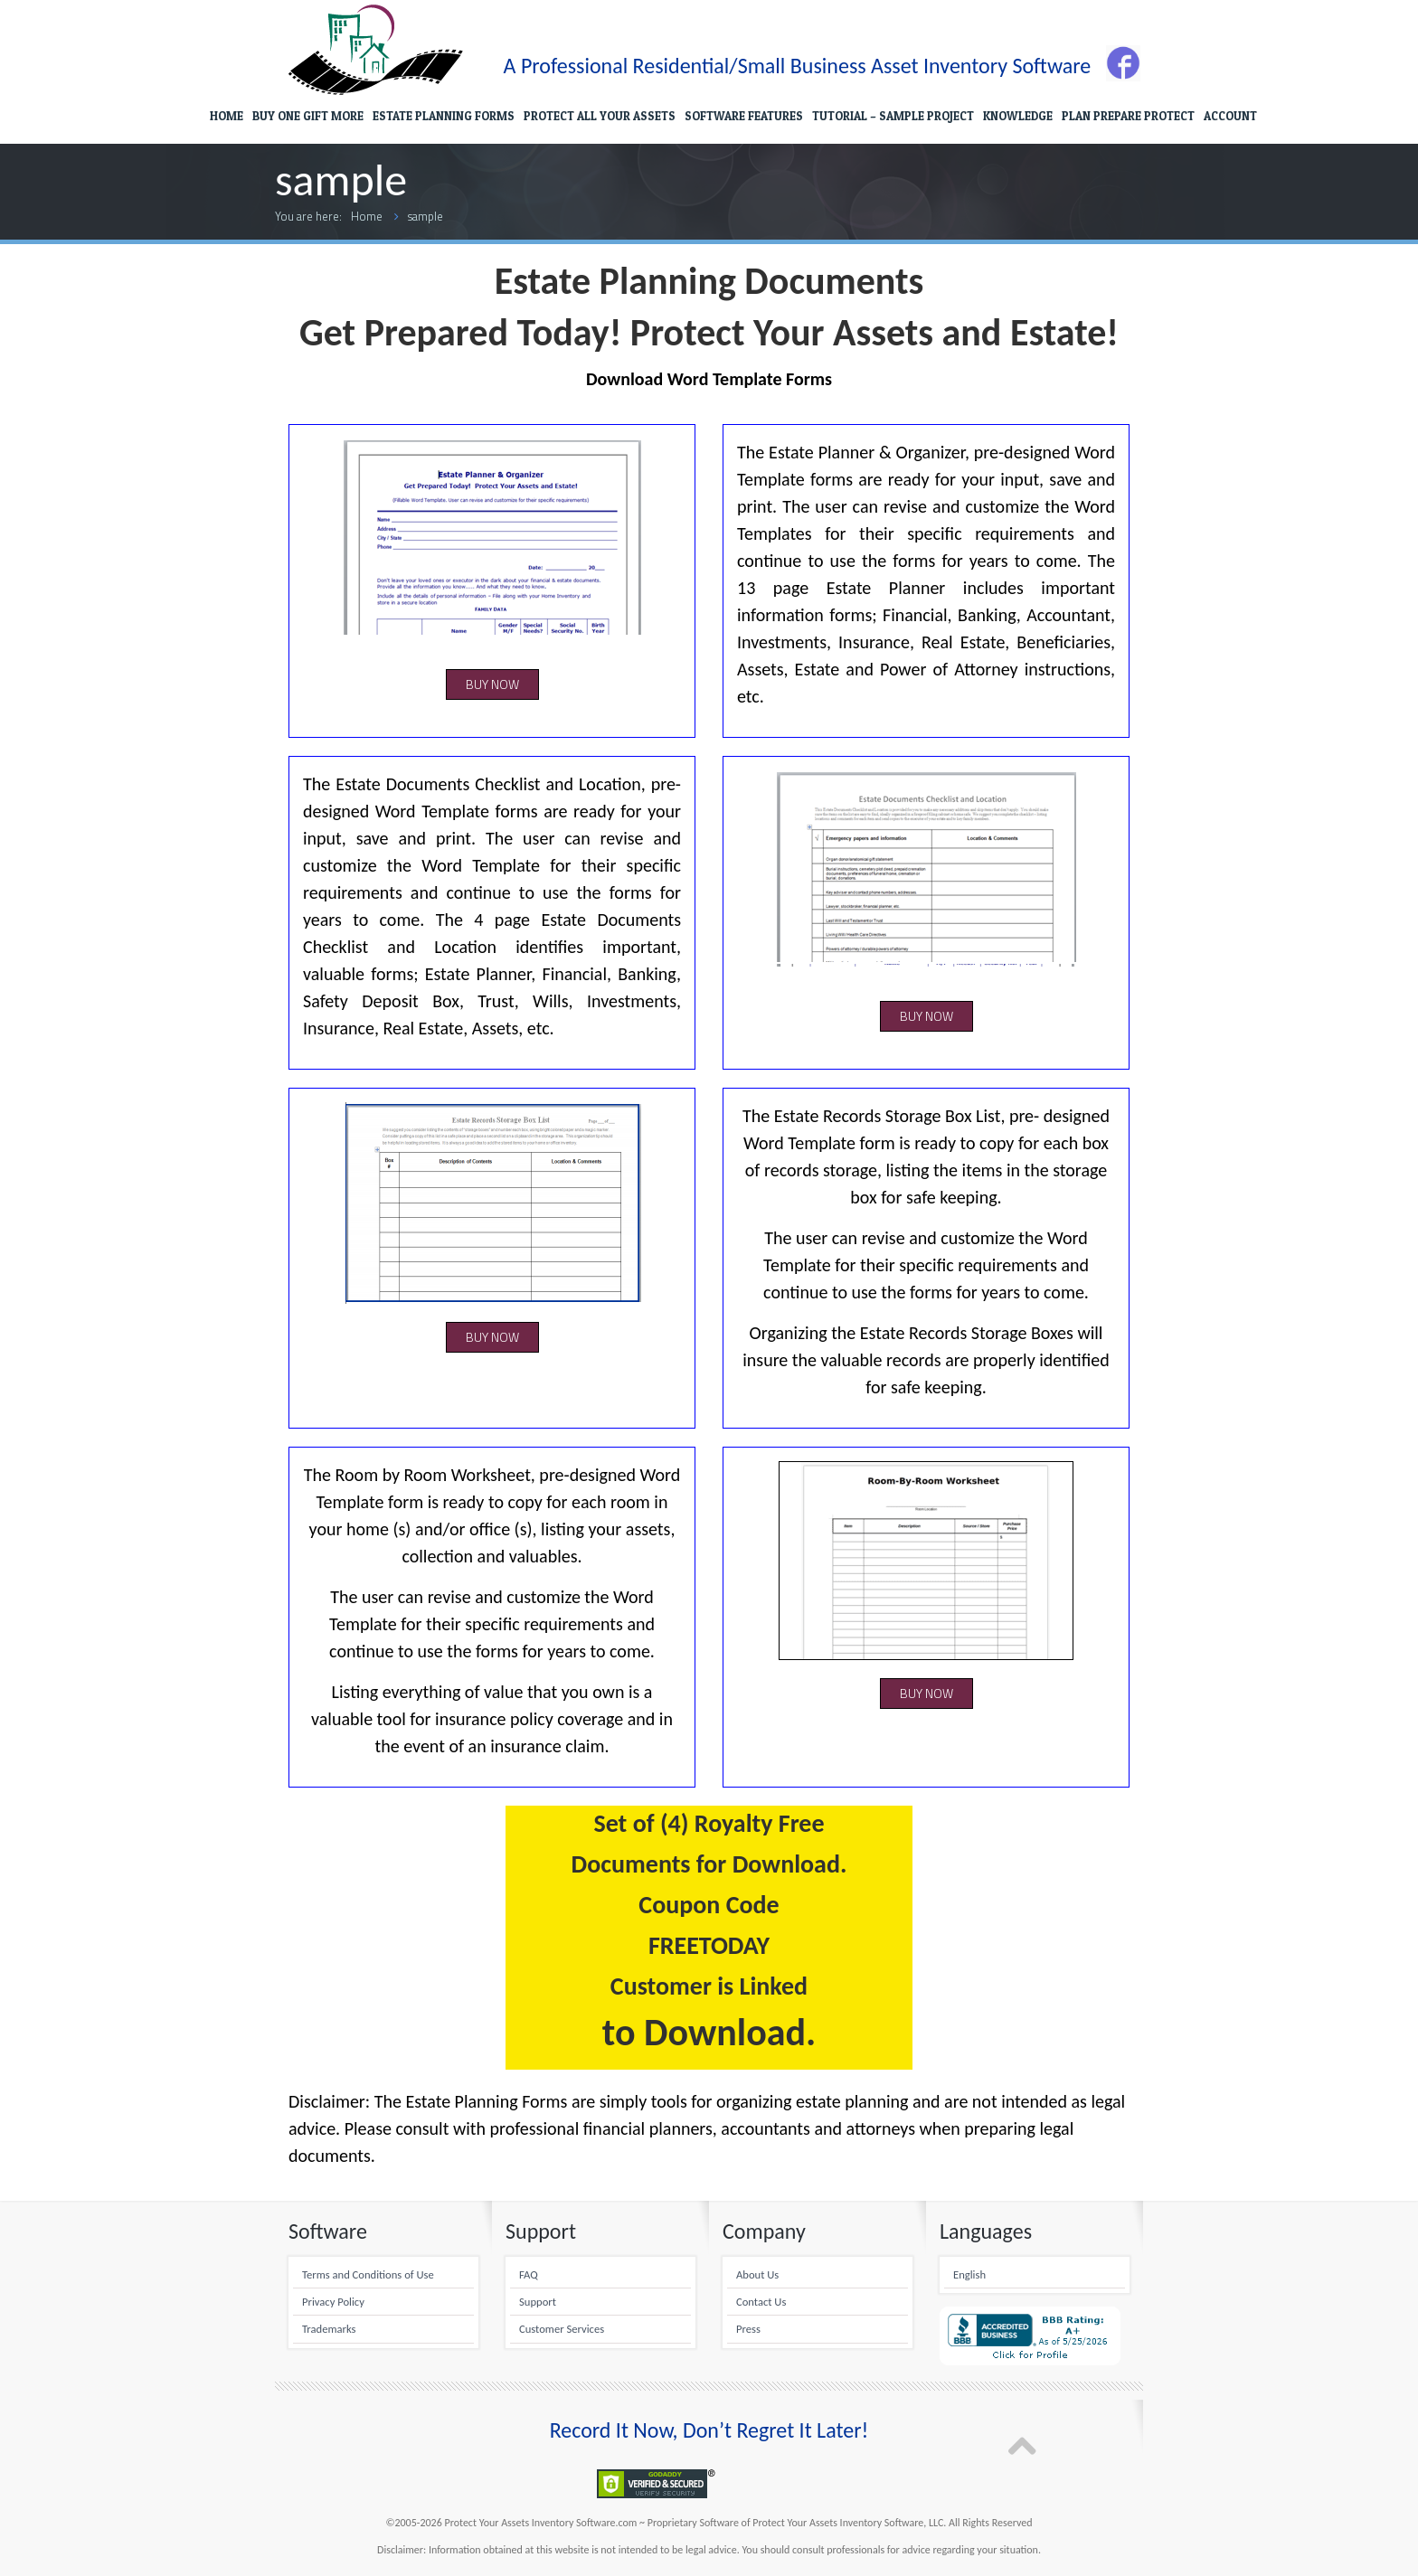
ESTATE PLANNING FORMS (444, 116)
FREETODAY (709, 1945)
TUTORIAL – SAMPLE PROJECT (893, 116)
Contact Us (761, 2301)
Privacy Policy (333, 2301)
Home (367, 216)
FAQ (528, 2274)
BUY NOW (492, 684)
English (969, 2274)
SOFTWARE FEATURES (744, 116)
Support (537, 2301)
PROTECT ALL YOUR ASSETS (600, 116)
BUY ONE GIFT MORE (308, 116)
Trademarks (328, 2328)
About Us (757, 2274)
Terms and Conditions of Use (368, 2274)
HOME (226, 116)
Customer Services (561, 2328)
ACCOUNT (1230, 116)
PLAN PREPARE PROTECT (1128, 116)
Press (748, 2328)
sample (425, 216)
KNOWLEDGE (1018, 116)
